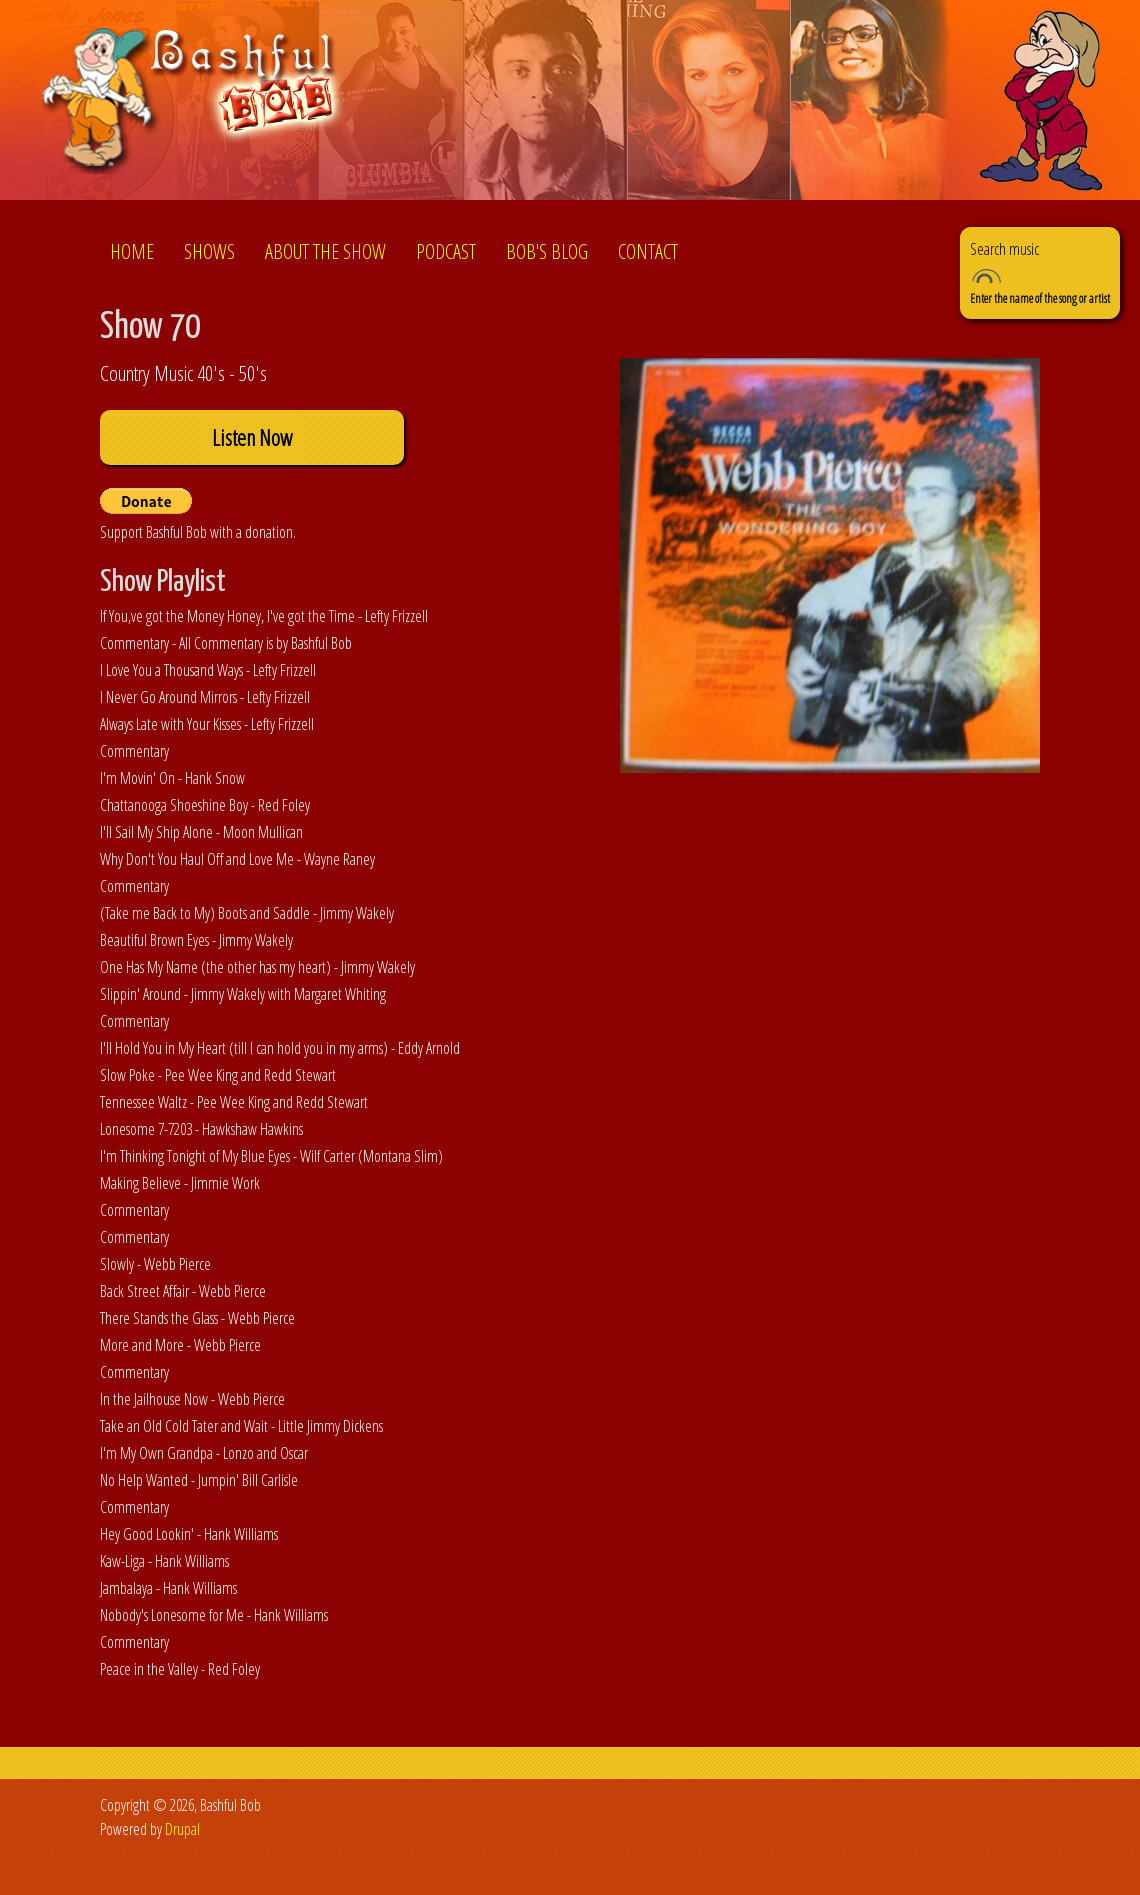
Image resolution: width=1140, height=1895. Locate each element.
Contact (648, 251)
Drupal (182, 1829)
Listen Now (252, 437)
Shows (209, 251)
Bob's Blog (547, 251)
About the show (325, 251)
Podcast (446, 251)
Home (132, 251)
